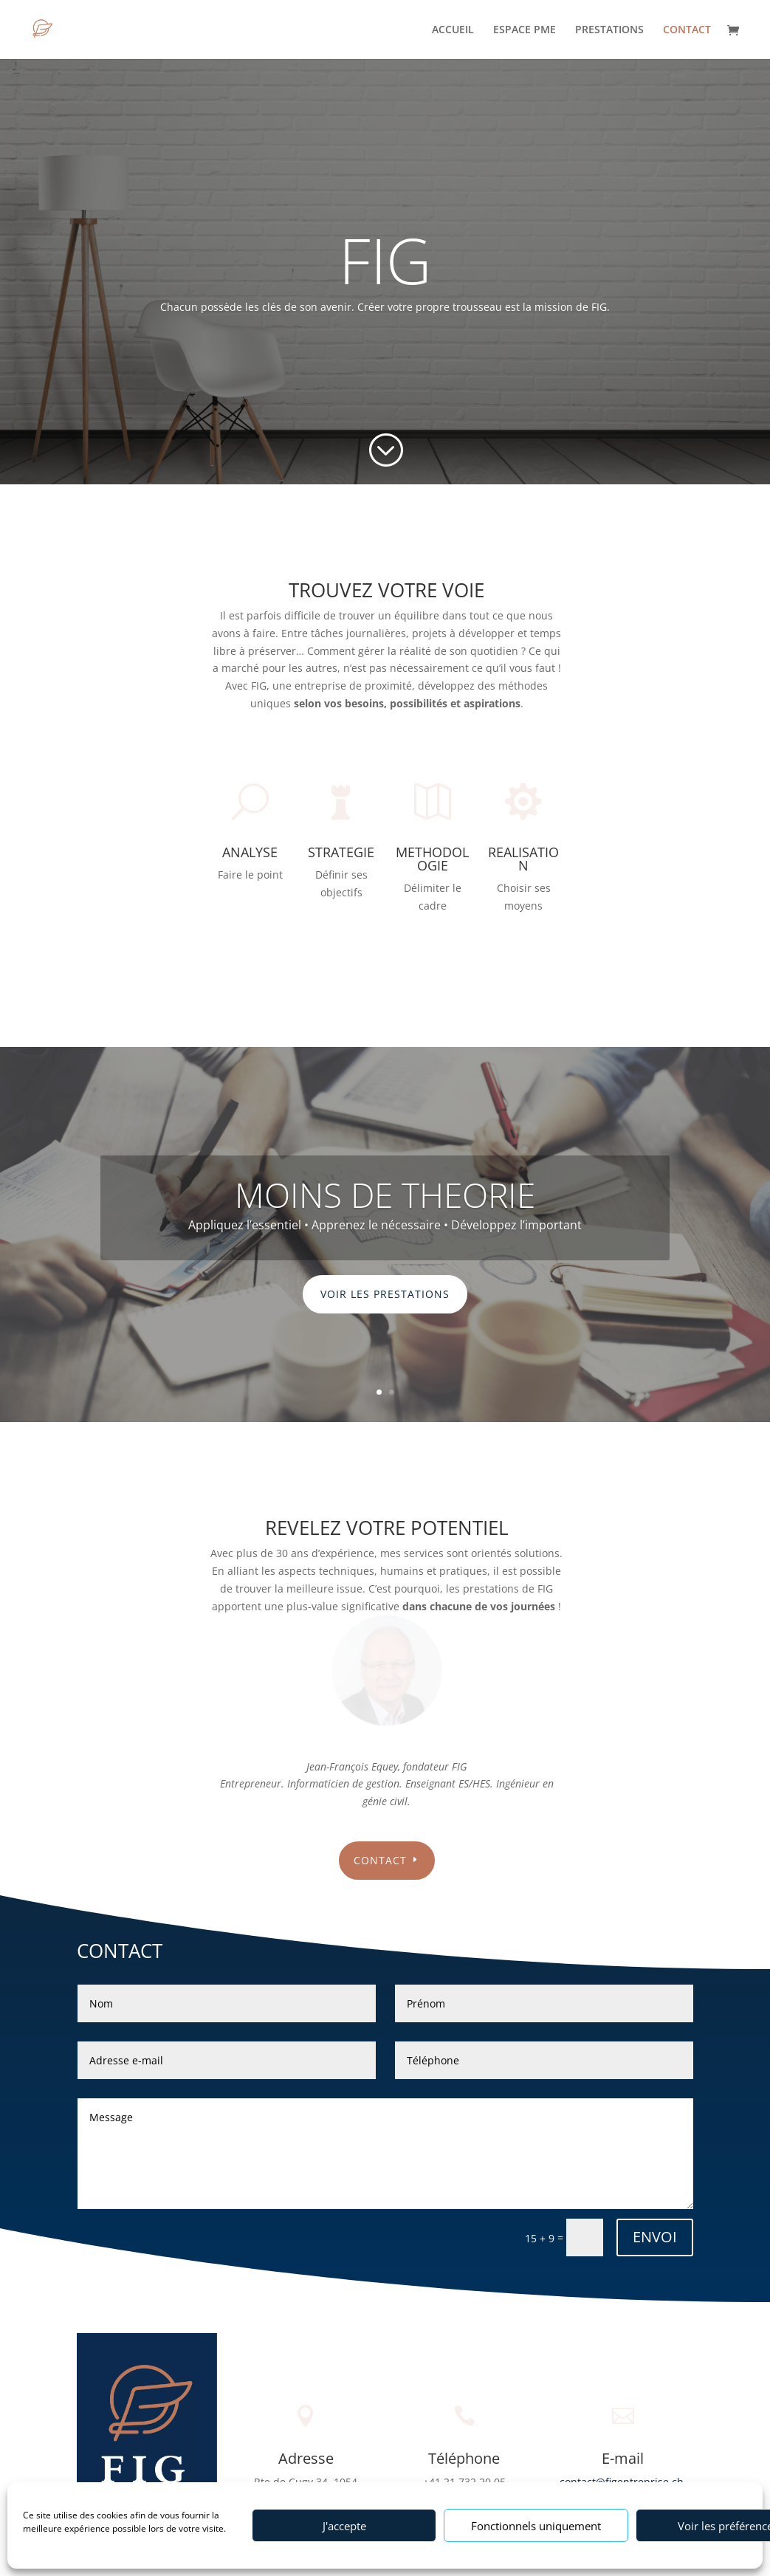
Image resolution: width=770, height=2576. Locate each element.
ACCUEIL (453, 30)
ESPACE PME (524, 30)
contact (380, 1860)
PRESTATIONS (609, 30)
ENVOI (655, 2237)
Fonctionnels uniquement (536, 2525)
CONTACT (687, 30)
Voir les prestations (385, 1294)
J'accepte (344, 2525)
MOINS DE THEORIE (385, 1194)
